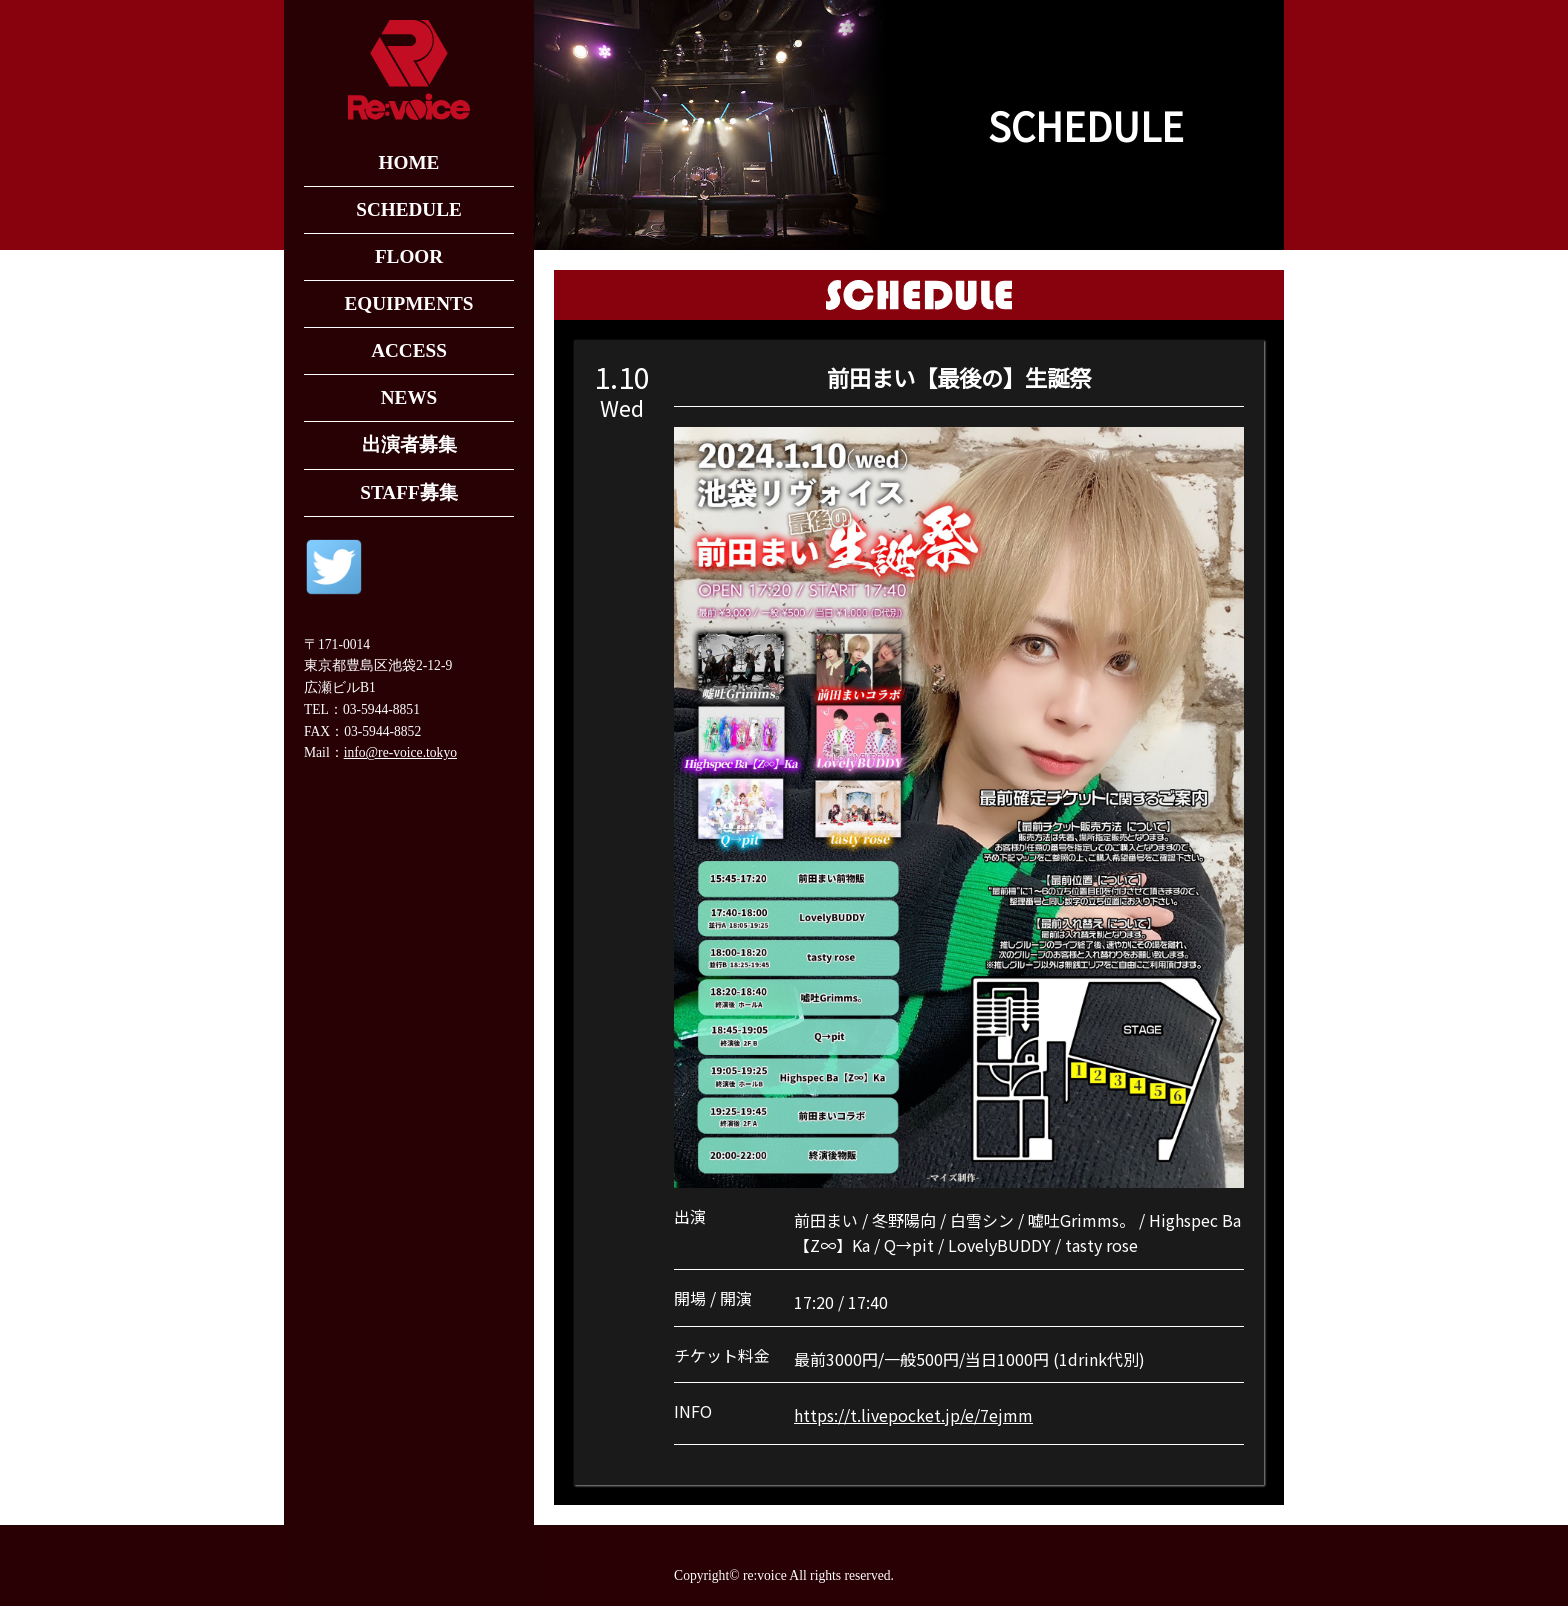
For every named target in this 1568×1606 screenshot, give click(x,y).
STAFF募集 (408, 492)
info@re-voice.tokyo (400, 752)
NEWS (409, 397)
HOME (409, 162)
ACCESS (409, 350)
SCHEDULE (409, 209)
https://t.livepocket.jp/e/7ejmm (913, 1415)
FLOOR (409, 256)
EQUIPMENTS (408, 303)
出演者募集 (409, 444)
